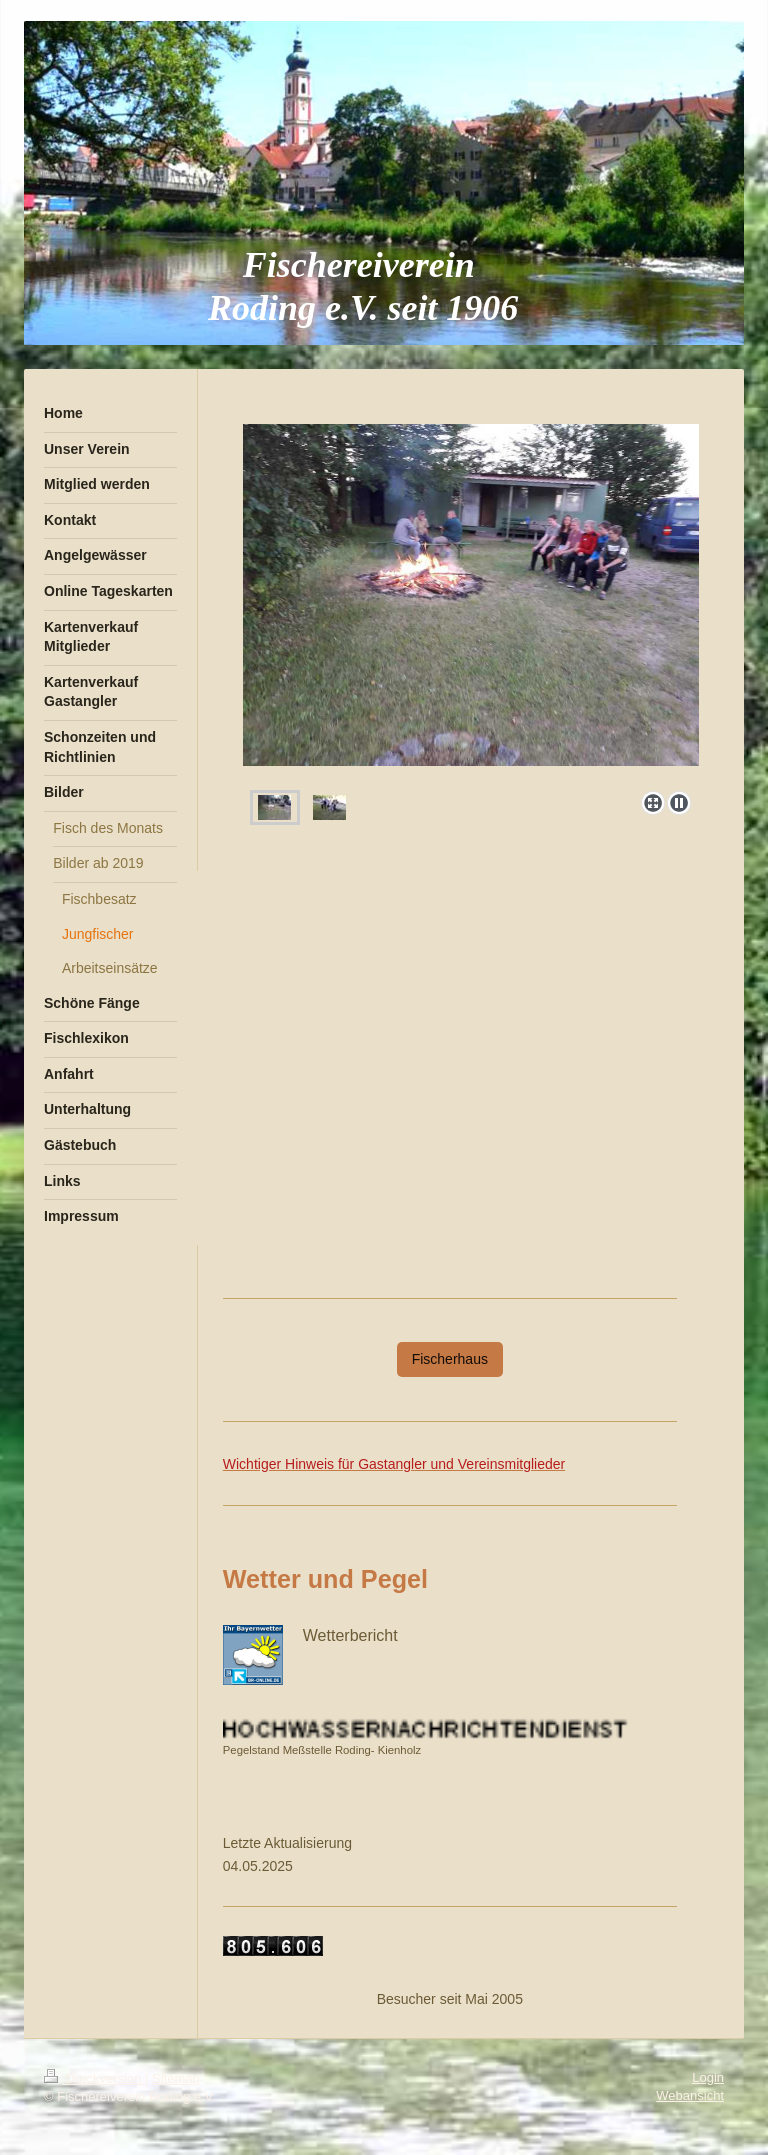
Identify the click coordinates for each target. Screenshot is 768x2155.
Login (708, 2077)
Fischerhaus (450, 1359)
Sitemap (176, 2078)
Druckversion (94, 2078)
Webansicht (690, 2095)
